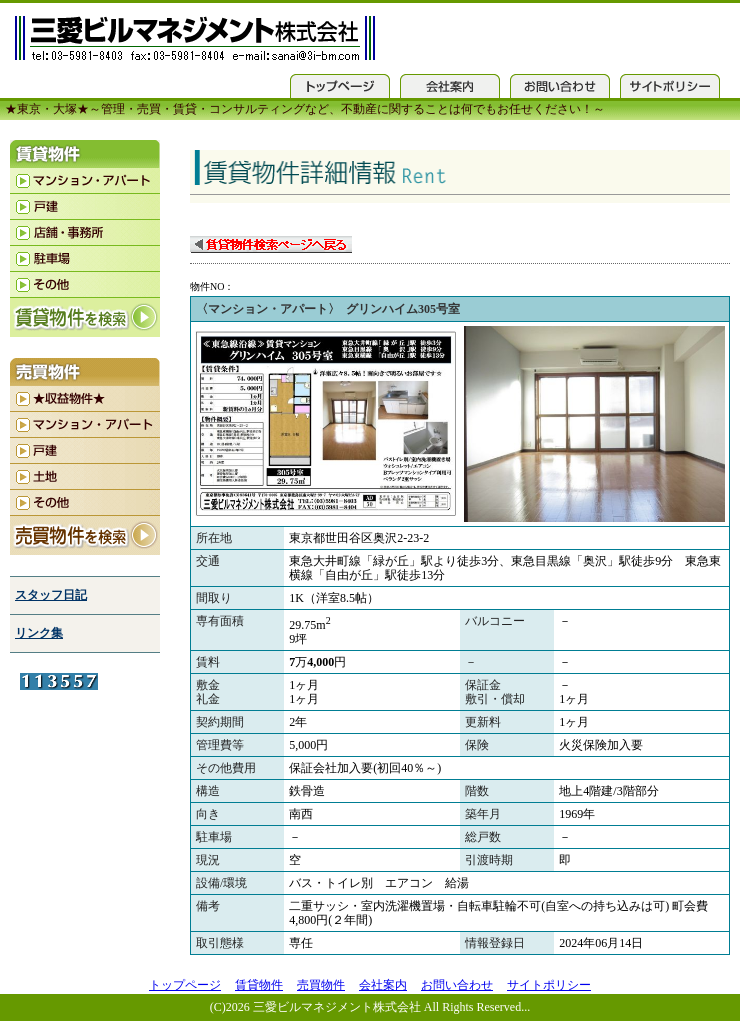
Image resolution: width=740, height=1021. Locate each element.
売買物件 (321, 985)
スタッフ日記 (51, 595)
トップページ (185, 985)
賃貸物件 (259, 985)
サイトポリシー (549, 985)
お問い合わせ (457, 985)
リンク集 (39, 633)
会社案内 (383, 985)
